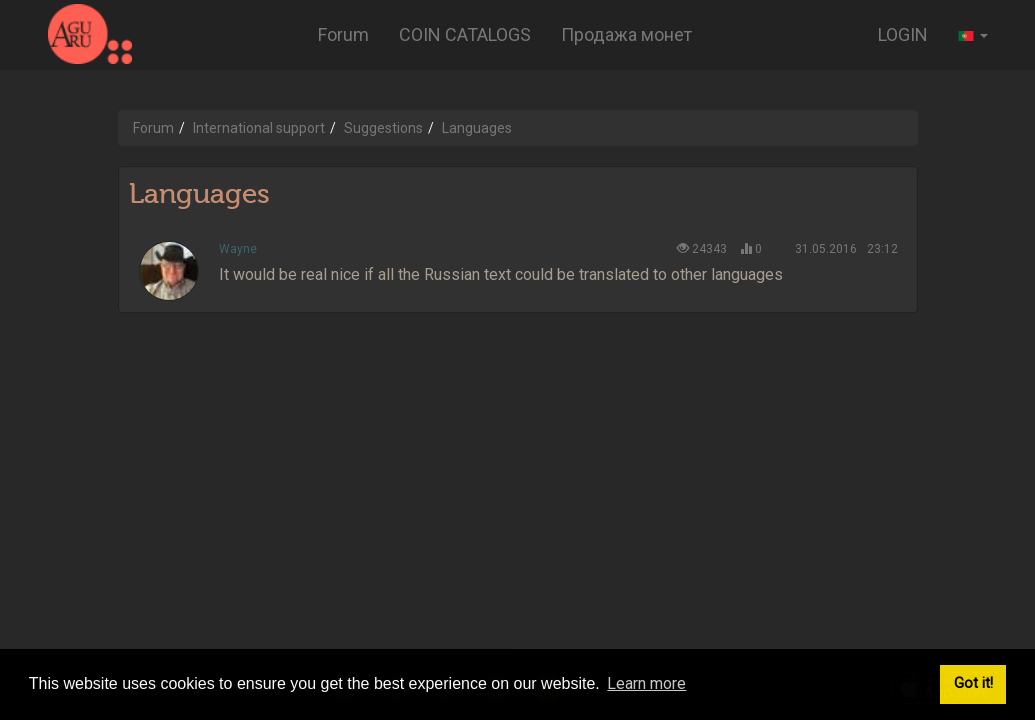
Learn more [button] (646, 683)
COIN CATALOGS (465, 34)
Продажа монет (626, 34)
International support (259, 128)
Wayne (238, 249)
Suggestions (383, 128)
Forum (343, 34)
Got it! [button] (973, 683)
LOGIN (903, 34)
